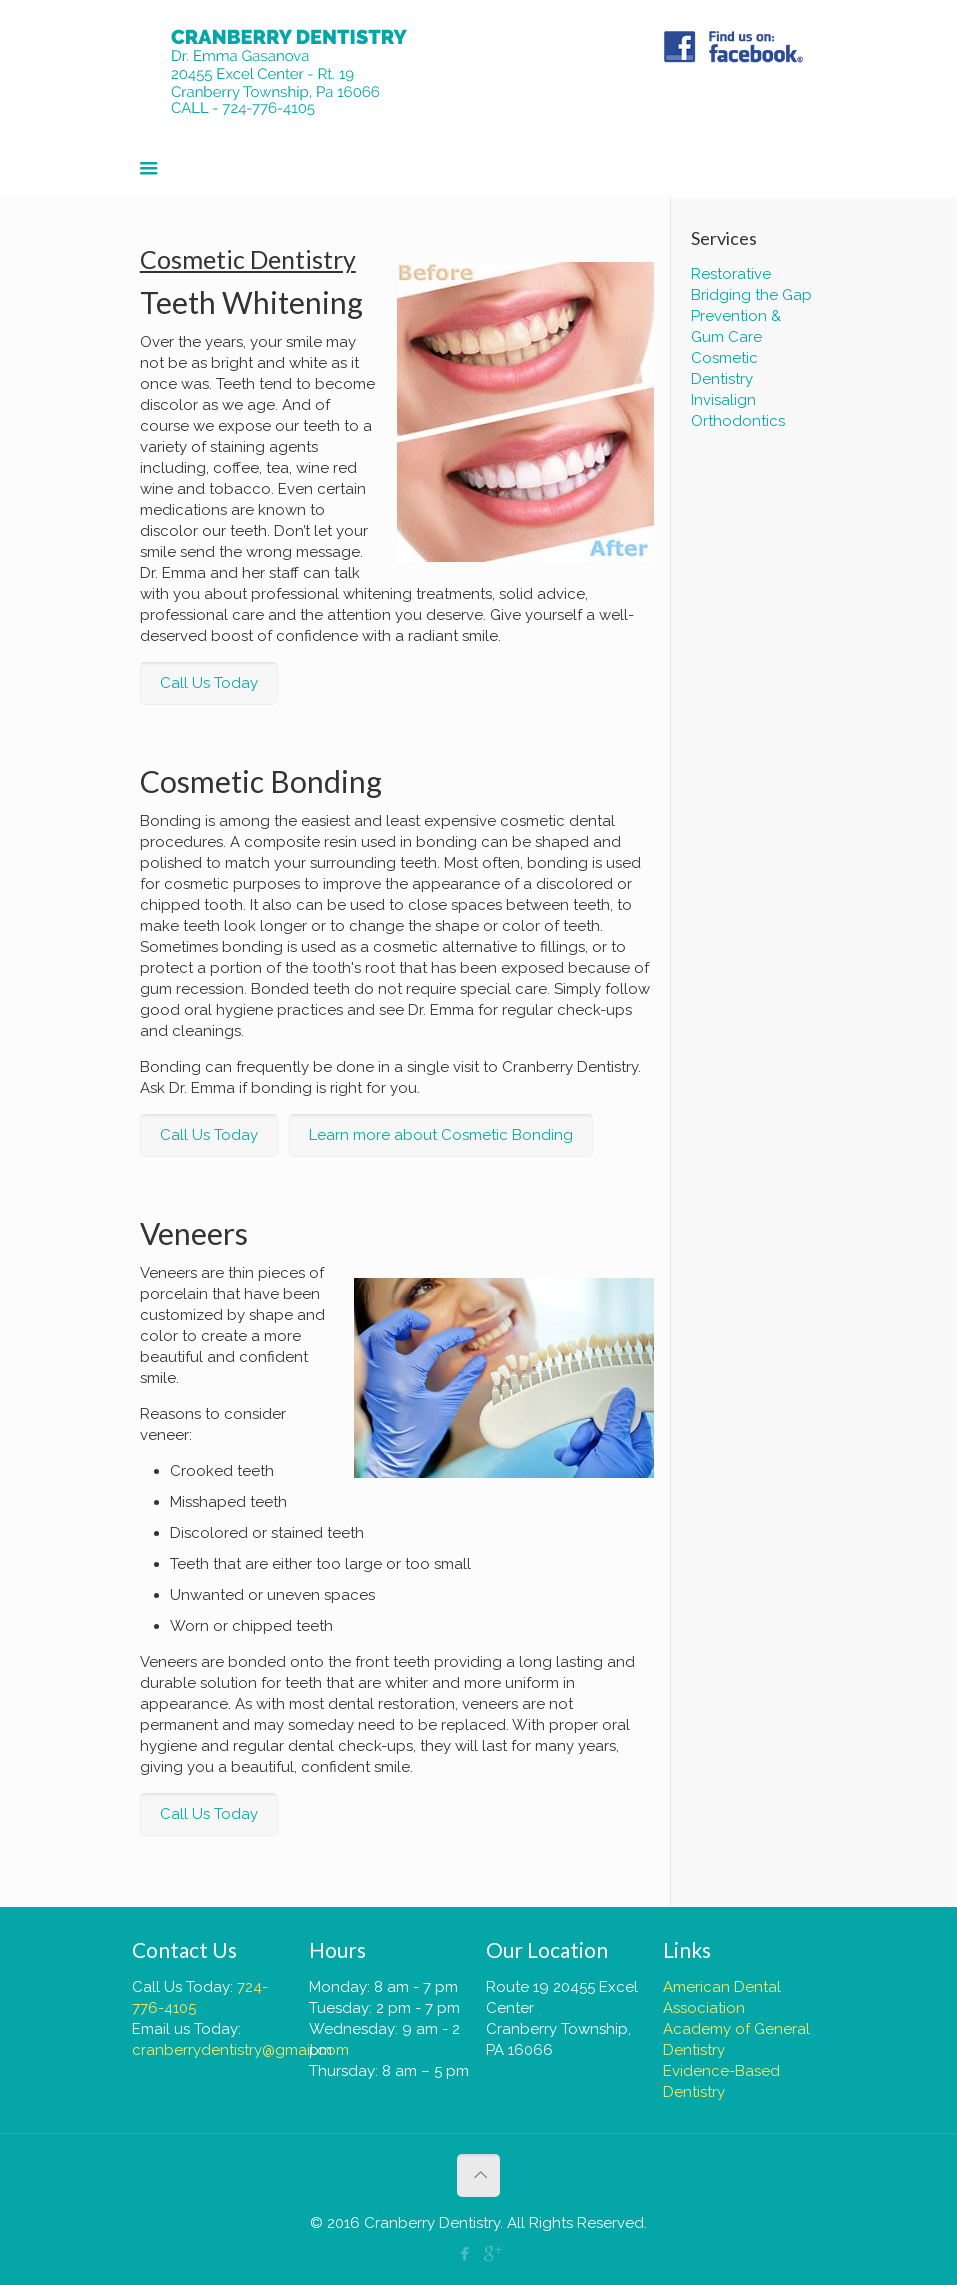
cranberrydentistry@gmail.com (240, 2050)
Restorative (731, 274)
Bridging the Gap (751, 295)
